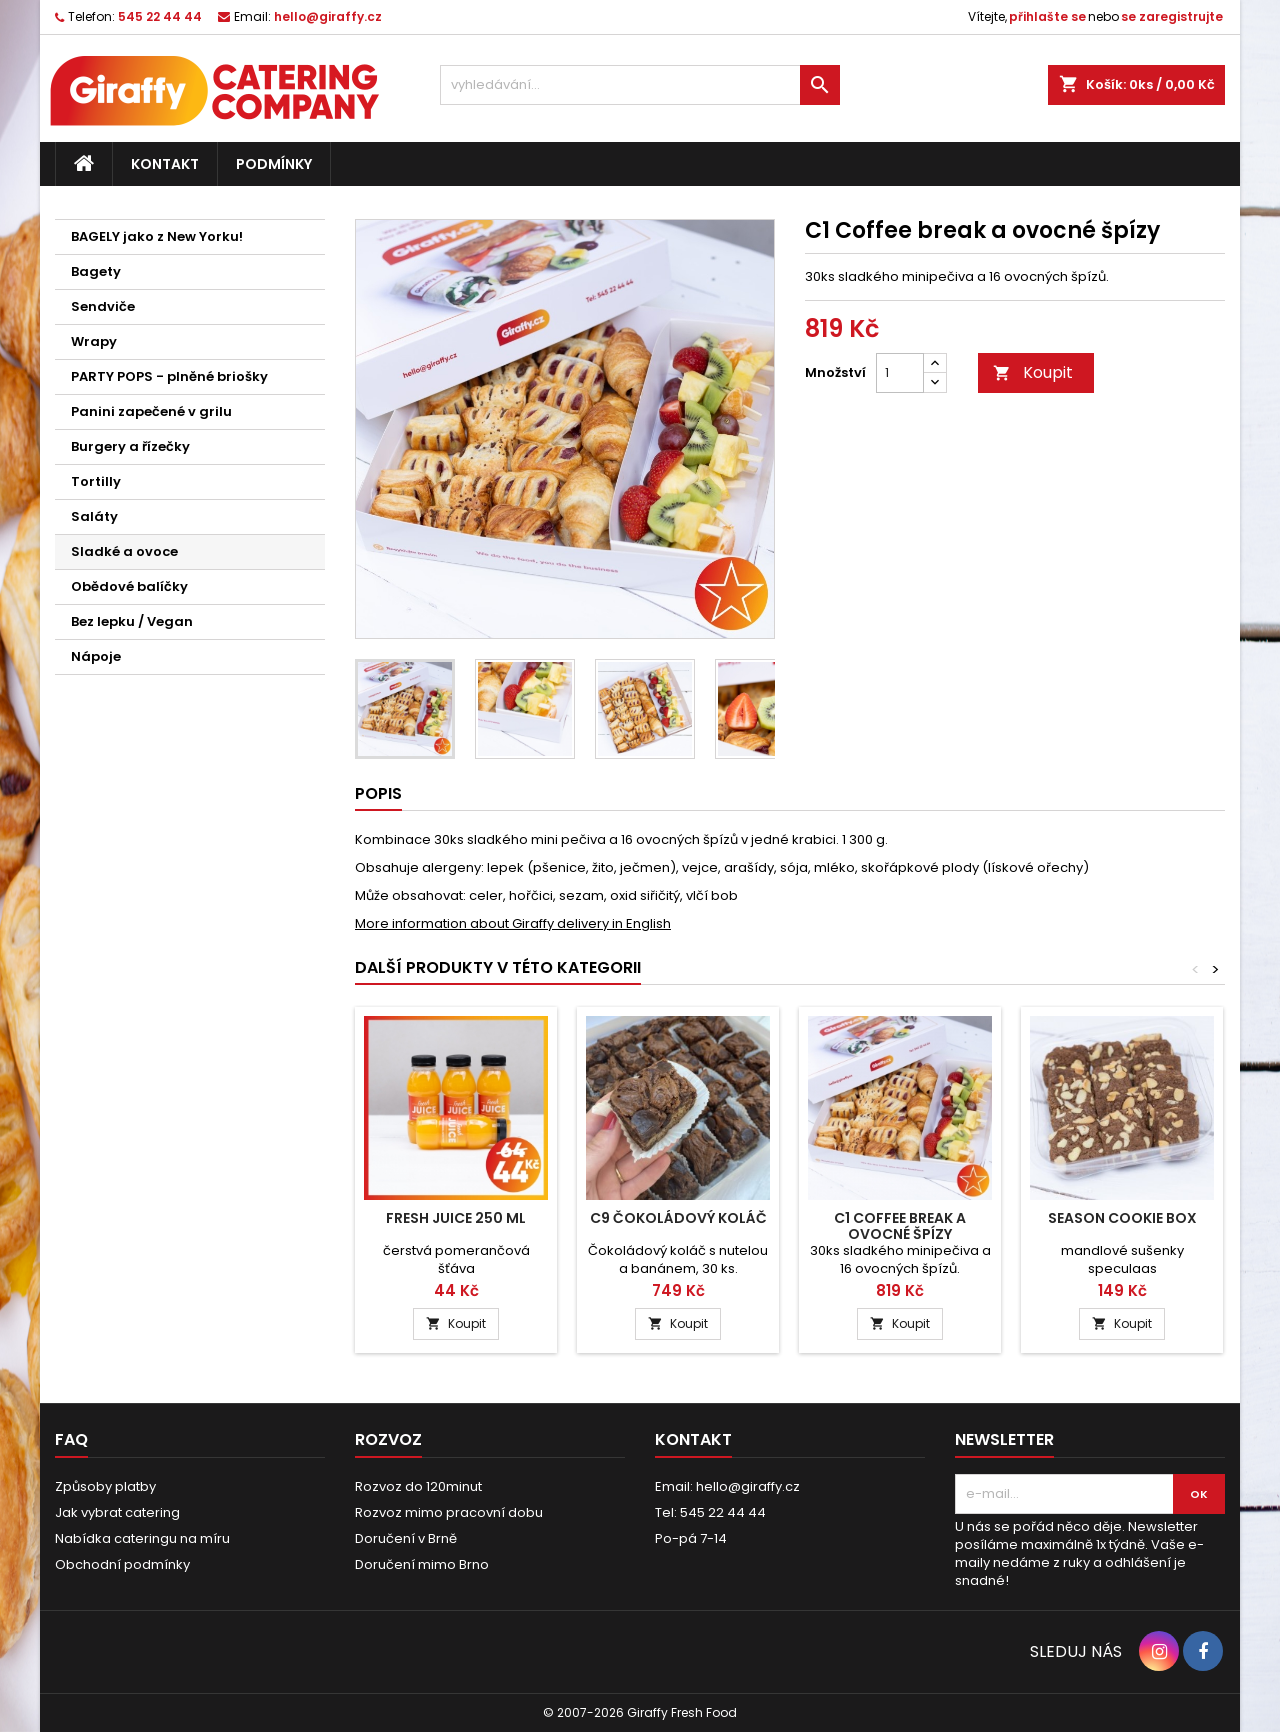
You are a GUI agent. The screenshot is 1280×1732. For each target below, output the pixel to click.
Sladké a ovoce (124, 551)
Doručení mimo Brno (422, 1564)
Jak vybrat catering (117, 1512)
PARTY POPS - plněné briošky (169, 376)
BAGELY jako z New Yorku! (157, 236)
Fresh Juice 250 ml (456, 1218)
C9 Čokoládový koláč (678, 1218)
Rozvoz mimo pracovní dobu (449, 1512)
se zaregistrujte (1172, 16)
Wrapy (94, 341)
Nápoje (96, 656)
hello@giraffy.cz (328, 16)
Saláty (94, 516)
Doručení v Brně (406, 1538)
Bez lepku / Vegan (132, 621)
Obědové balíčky (129, 586)
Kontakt (165, 164)
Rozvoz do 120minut (418, 1486)
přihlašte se (1047, 16)
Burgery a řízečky (130, 446)
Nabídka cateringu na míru (142, 1538)
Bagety (96, 271)
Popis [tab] (378, 793)
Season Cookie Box (1122, 1218)
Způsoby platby (105, 1486)
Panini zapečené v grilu (151, 411)
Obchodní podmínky (122, 1564)
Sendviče (103, 306)
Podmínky (274, 164)
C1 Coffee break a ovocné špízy (900, 1226)
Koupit (1033, 372)
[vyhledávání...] (640, 85)
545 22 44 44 (160, 16)
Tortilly (96, 481)
